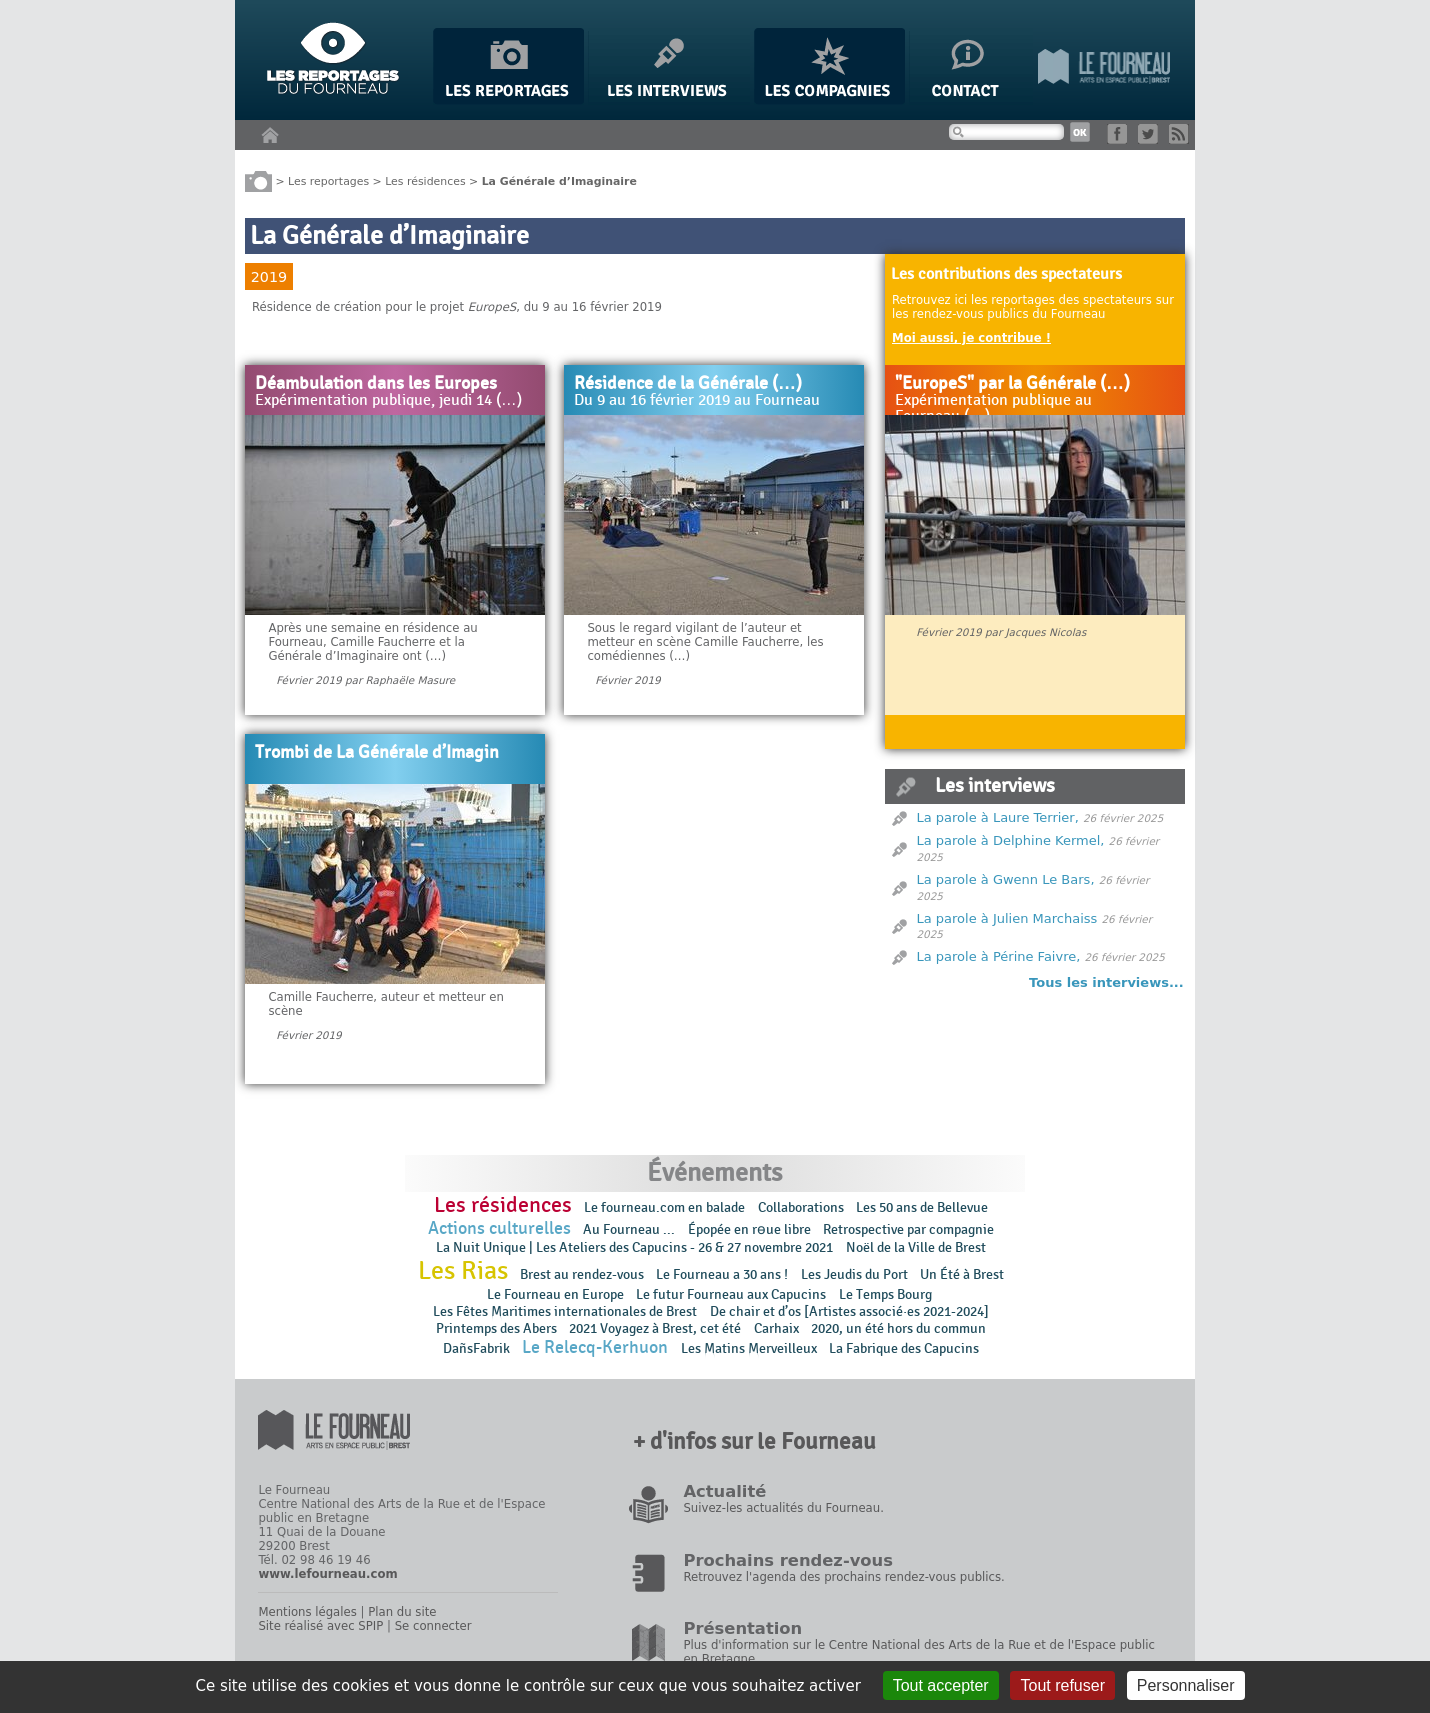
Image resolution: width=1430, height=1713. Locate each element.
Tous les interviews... (1106, 982)
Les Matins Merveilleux (749, 1348)
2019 (269, 277)
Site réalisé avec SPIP (320, 1626)
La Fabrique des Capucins (904, 1348)
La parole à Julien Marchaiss (1007, 918)
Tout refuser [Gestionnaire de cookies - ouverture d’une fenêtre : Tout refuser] (1062, 1685)
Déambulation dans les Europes (376, 384)
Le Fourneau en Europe (555, 1294)
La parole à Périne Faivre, (999, 956)
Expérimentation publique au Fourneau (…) (993, 408)
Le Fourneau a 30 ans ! (722, 1274)
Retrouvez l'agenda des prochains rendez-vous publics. (843, 1577)
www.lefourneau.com (327, 1574)
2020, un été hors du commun (898, 1328)
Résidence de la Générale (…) (688, 384)
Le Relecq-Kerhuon (595, 1347)
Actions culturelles (499, 1228)
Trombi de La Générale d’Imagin (377, 753)
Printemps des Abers (496, 1328)
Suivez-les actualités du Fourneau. (783, 1508)
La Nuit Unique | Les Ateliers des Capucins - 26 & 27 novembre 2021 (634, 1247)
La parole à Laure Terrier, (998, 817)
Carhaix (776, 1328)
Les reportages (328, 180)
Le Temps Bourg (887, 1294)
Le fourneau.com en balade (664, 1207)
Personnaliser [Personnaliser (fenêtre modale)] (1186, 1685)
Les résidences (425, 180)
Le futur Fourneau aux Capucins (731, 1294)
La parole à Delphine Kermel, (1011, 840)
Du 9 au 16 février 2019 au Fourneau (697, 401)
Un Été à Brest (962, 1274)
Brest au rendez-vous (582, 1274)
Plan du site (402, 1612)
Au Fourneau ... (629, 1229)
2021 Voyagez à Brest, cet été (655, 1328)
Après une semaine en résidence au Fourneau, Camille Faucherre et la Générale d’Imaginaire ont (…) (372, 642)
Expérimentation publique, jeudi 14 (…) (388, 401)
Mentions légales (307, 1612)
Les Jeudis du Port (854, 1274)
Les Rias (463, 1271)
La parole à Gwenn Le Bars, (1006, 879)
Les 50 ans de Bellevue (922, 1207)
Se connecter (433, 1626)
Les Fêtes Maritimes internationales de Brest (565, 1311)
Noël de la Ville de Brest (916, 1247)
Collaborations (801, 1207)
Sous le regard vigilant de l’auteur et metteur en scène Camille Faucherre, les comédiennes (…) (705, 642)
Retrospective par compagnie (908, 1229)
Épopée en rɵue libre (749, 1229)
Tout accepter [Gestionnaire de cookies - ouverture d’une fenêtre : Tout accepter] (941, 1685)
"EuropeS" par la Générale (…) (1012, 384)
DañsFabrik (476, 1348)
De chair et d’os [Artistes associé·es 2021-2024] (849, 1311)
